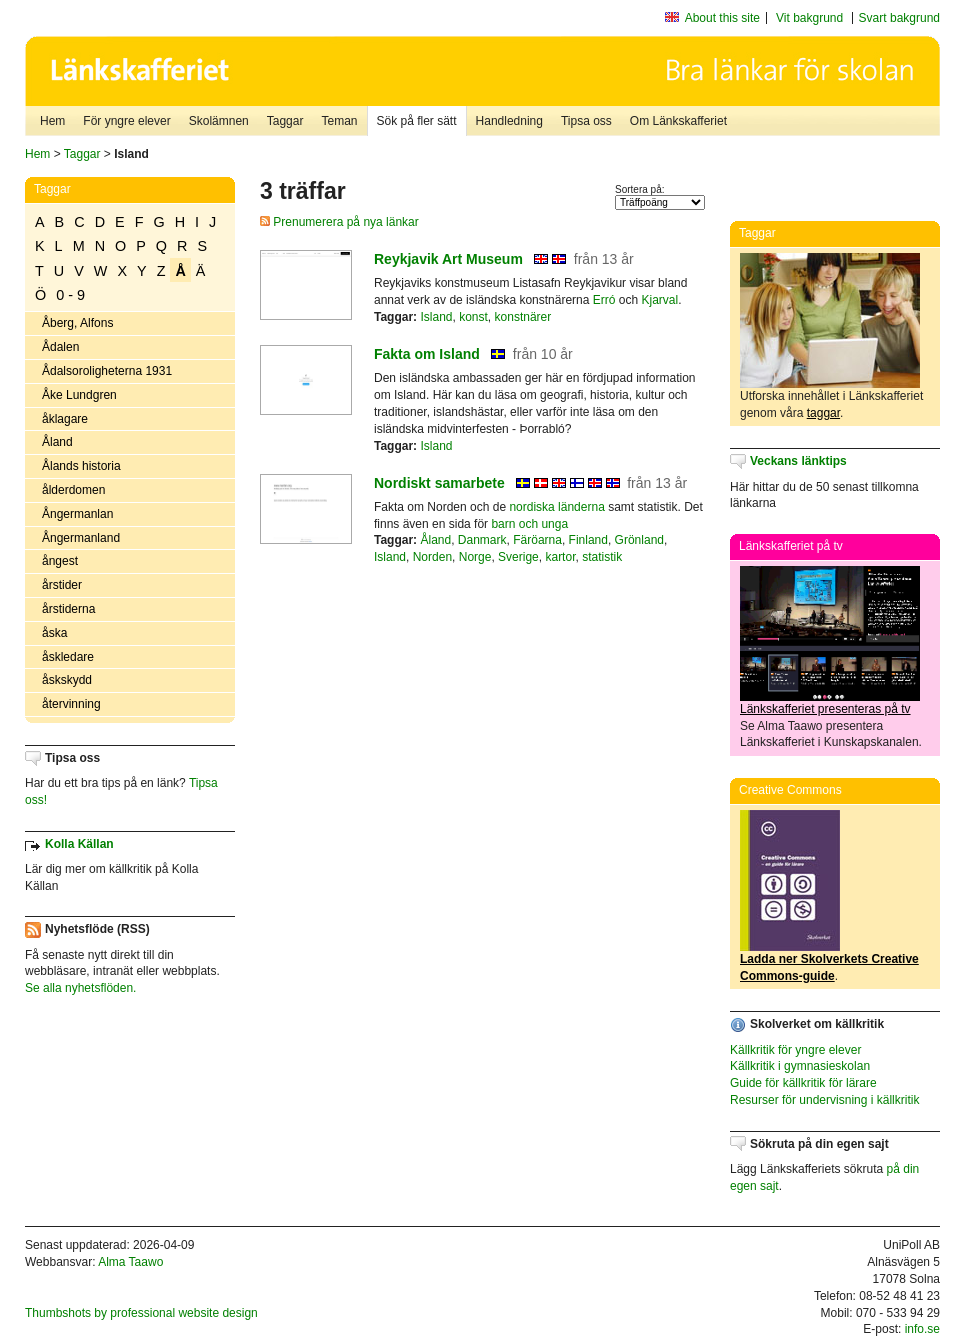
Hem (52, 121)
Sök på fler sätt (417, 121)
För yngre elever (126, 121)
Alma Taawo (130, 1262)
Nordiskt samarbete (439, 483)
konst (473, 317)
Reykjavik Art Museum (448, 259)
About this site (722, 18)
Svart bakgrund (899, 18)
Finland (588, 540)
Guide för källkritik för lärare (803, 1083)
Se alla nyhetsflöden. (80, 988)
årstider (62, 585)
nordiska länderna (556, 507)
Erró (604, 300)
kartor (560, 557)
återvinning (71, 704)
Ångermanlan (77, 514)
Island (436, 317)
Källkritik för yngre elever (795, 1050)
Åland (57, 442)
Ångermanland (81, 538)
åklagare (65, 419)
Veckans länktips (798, 461)
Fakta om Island (427, 354)
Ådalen (60, 347)
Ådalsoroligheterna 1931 (107, 371)
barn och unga (529, 524)
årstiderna (68, 609)
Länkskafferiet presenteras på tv (825, 709)
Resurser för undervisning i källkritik (824, 1100)
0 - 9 (70, 295)
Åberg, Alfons (77, 323)
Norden (432, 557)
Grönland (639, 540)
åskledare (68, 657)
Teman (339, 121)
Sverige (518, 557)
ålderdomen (73, 490)
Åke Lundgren (79, 395)
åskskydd (67, 680)
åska (54, 633)
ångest (60, 561)
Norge (475, 557)
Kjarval (659, 300)
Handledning (509, 121)
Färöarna (537, 540)
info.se (922, 1329)
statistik (602, 557)
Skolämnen (219, 121)
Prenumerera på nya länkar (339, 222)
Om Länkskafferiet (678, 121)
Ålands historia (81, 466)
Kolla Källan (79, 844)
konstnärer (523, 317)
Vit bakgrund (809, 18)
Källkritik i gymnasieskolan (800, 1066)
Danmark (482, 540)
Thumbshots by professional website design (141, 1313)
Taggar (285, 121)
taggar (823, 413)
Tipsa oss (586, 121)
